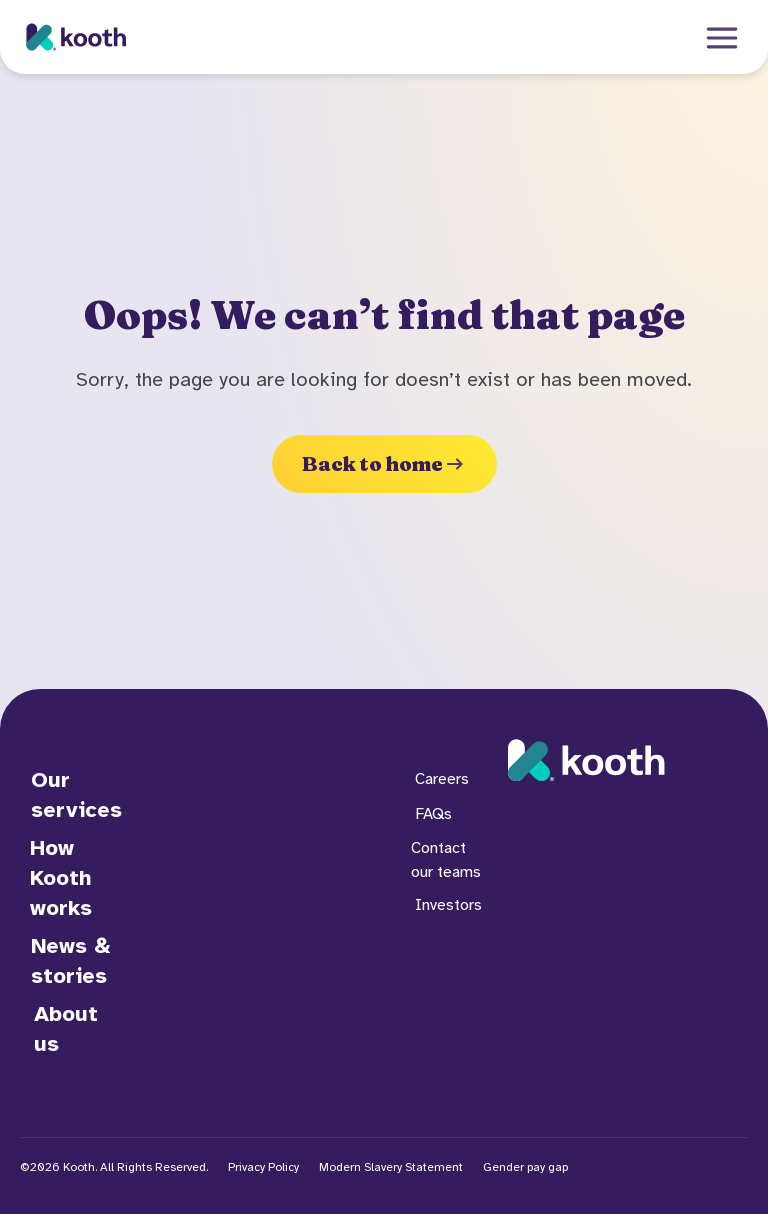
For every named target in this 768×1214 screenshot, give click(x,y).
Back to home (384, 463)
